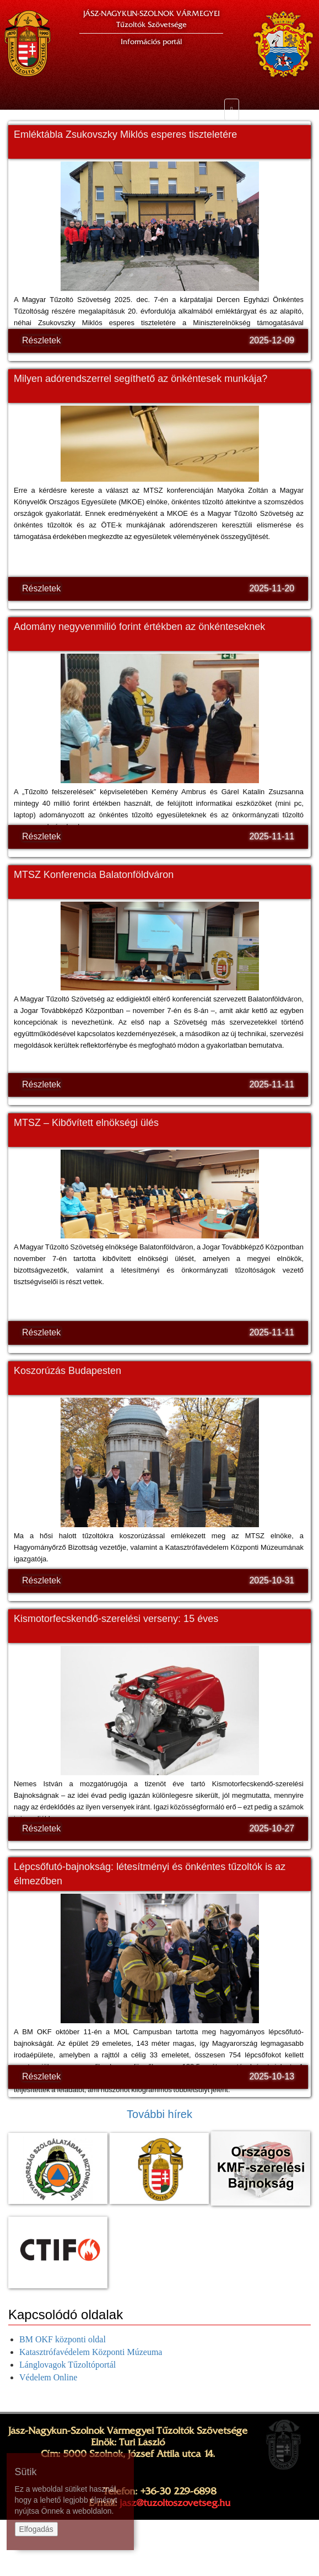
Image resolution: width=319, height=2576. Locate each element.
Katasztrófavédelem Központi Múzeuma (90, 2352)
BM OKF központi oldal (62, 2339)
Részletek (41, 340)
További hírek (159, 2114)
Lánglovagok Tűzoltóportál (67, 2364)
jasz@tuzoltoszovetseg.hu (175, 2502)
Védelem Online (48, 2377)
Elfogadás (36, 2529)
